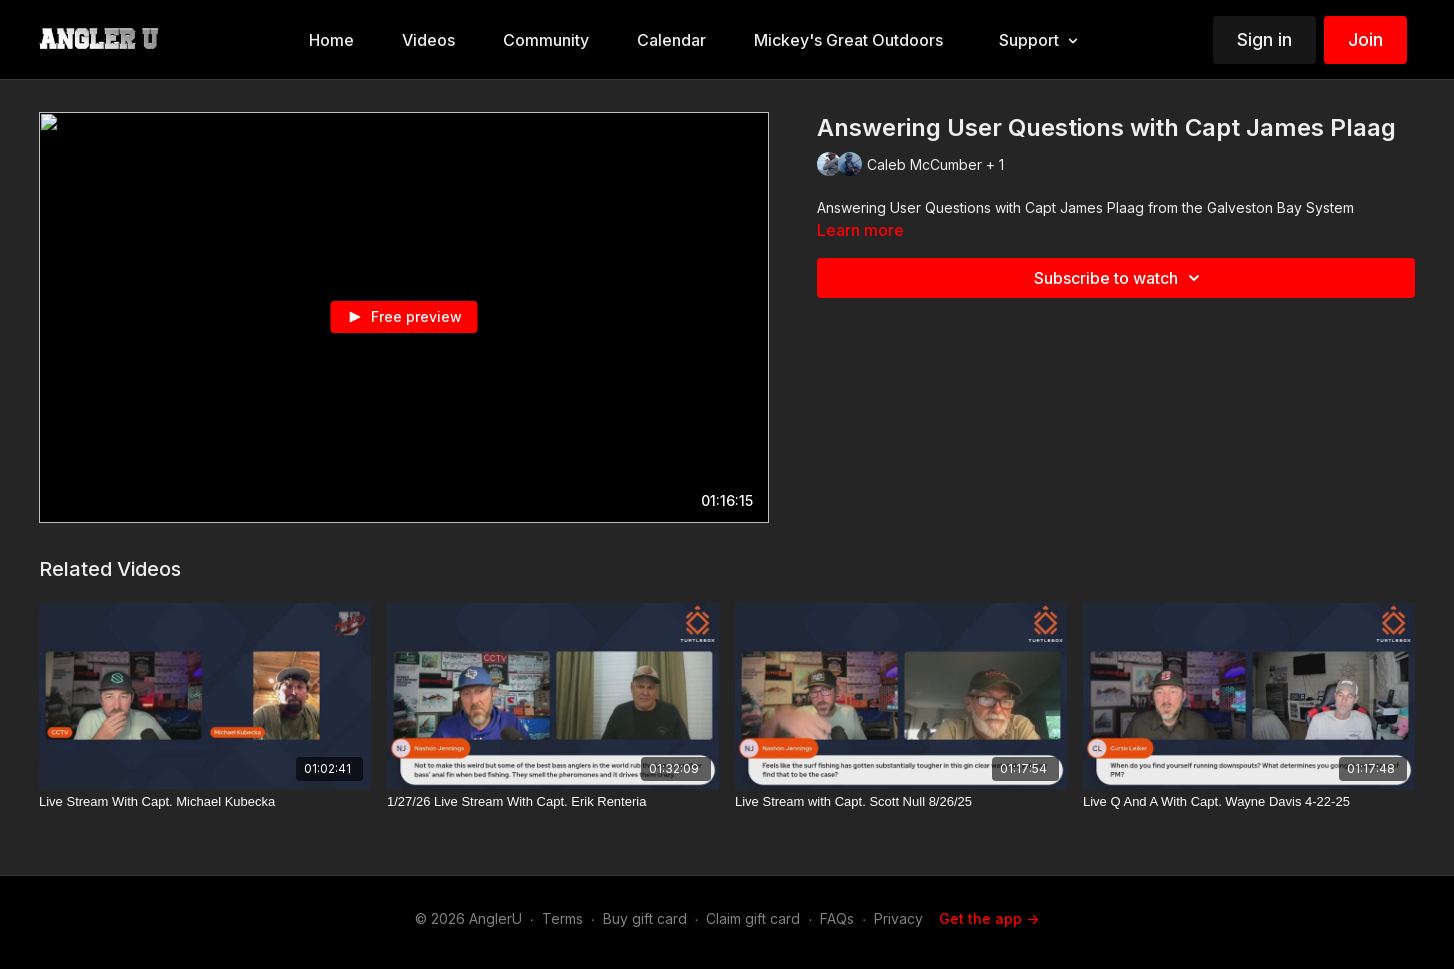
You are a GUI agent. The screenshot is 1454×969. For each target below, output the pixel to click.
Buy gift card (645, 918)
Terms (562, 918)
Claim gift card (753, 918)
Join (1365, 39)
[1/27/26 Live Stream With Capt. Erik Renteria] (553, 802)
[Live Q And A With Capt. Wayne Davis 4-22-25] (1249, 802)
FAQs (837, 918)
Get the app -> (989, 918)
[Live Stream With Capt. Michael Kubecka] (205, 802)
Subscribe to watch (1120, 278)
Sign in (1264, 39)
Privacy (898, 918)
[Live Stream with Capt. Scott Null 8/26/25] (901, 802)
